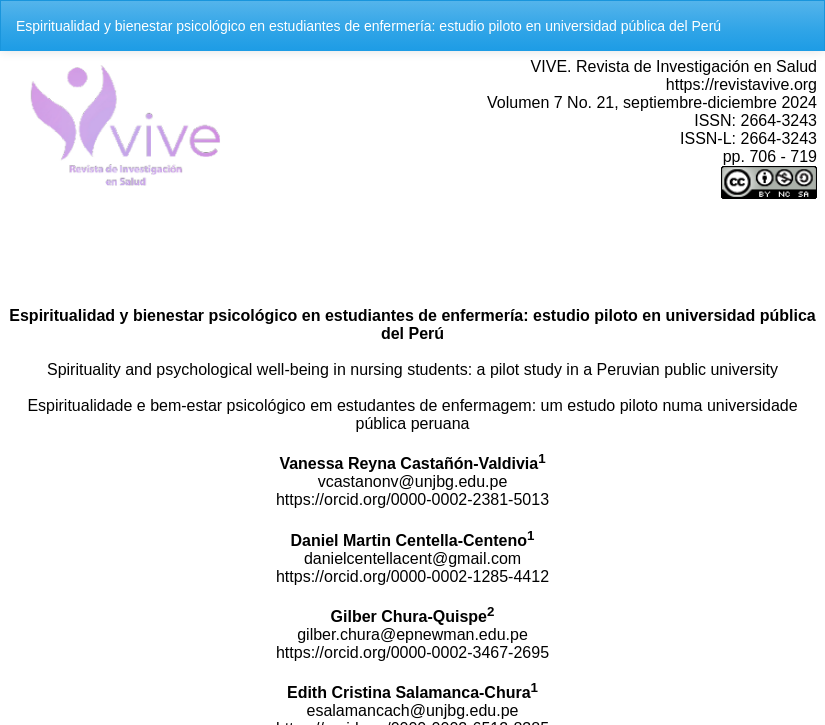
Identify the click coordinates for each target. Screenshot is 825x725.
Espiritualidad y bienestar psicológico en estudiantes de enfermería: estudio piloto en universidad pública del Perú (368, 26)
